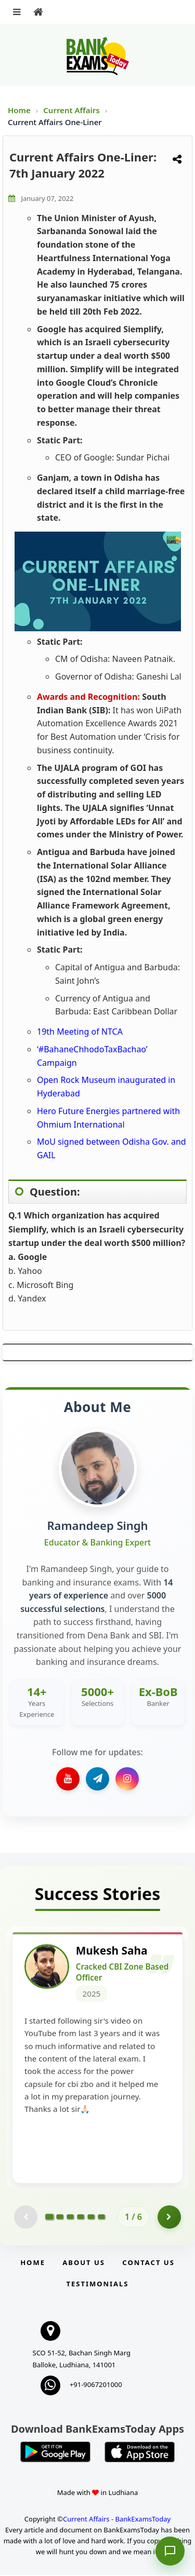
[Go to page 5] (91, 2218)
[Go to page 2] (59, 2218)
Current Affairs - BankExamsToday (117, 2520)
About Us (83, 2263)
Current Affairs (72, 110)
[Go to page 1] (49, 2218)
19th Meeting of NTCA (80, 1031)
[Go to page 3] (70, 2218)
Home (19, 110)
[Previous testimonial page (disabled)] (25, 2218)
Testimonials (97, 2284)
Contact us (148, 2263)
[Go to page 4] (80, 2218)
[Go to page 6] (101, 2218)
